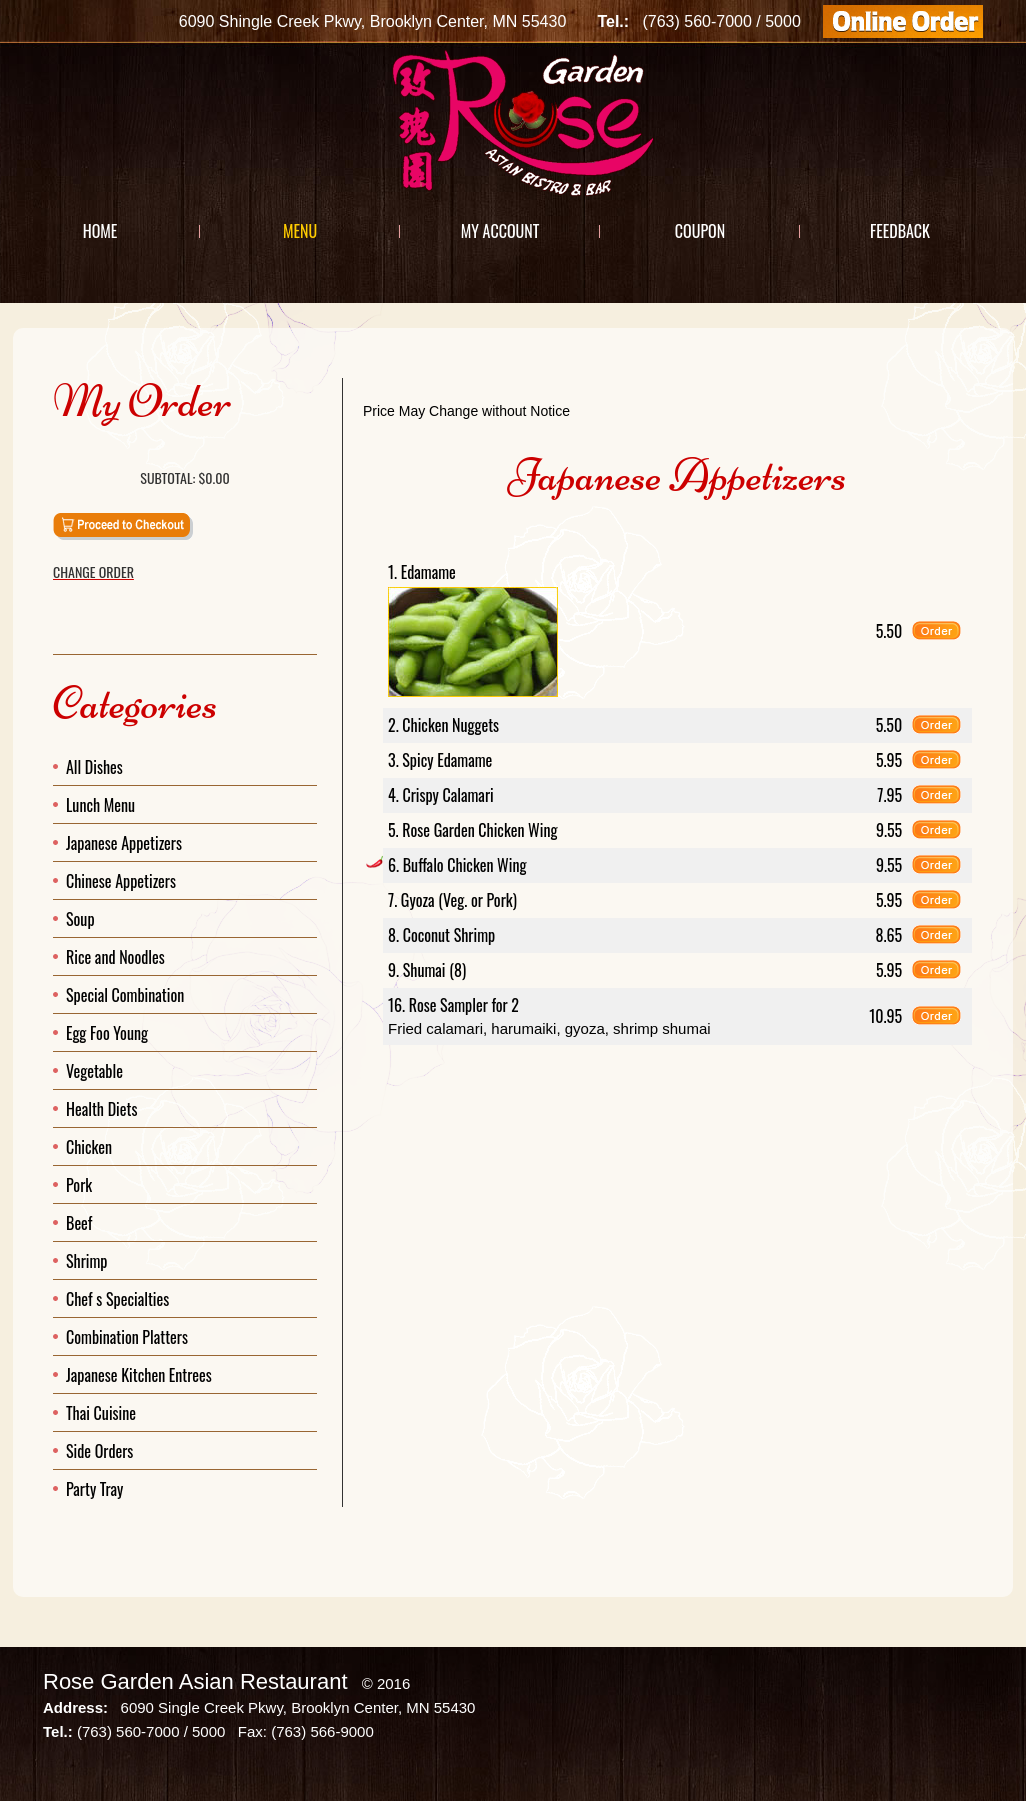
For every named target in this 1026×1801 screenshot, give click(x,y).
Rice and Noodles (115, 957)
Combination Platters (127, 1337)
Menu (300, 231)
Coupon (700, 231)
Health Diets (101, 1109)
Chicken (89, 1147)
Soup (80, 919)
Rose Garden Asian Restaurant (195, 1681)
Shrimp (87, 1261)
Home (100, 231)
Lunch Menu (100, 805)
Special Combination (125, 995)
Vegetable (94, 1071)
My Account (500, 231)
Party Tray (94, 1489)
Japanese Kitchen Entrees (139, 1375)
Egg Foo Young (107, 1033)
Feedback (900, 231)
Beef (79, 1223)
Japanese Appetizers (124, 843)
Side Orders (99, 1451)
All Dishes (94, 767)
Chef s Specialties (117, 1299)
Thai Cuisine (101, 1413)
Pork (79, 1185)
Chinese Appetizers (121, 881)
